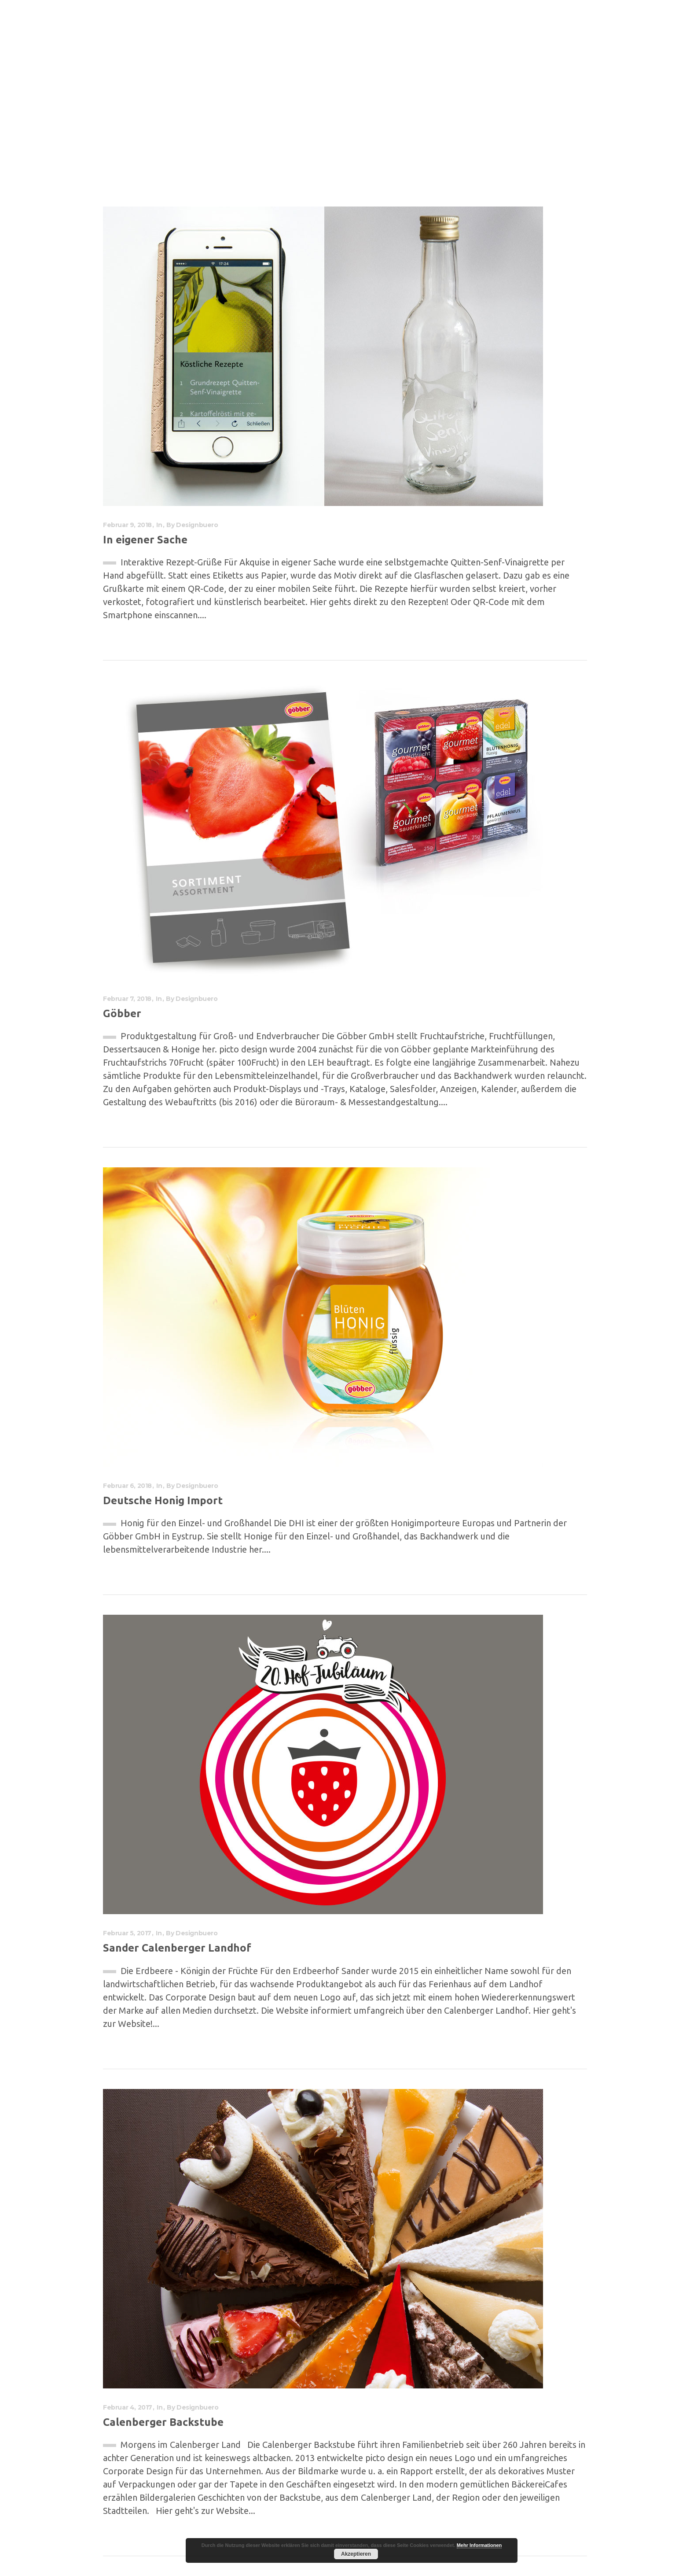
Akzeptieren (356, 2554)
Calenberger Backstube (163, 2422)
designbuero (197, 525)
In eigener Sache (145, 540)
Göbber (122, 1013)
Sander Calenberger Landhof (177, 1948)
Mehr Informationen (479, 2545)
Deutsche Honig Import (163, 1500)
